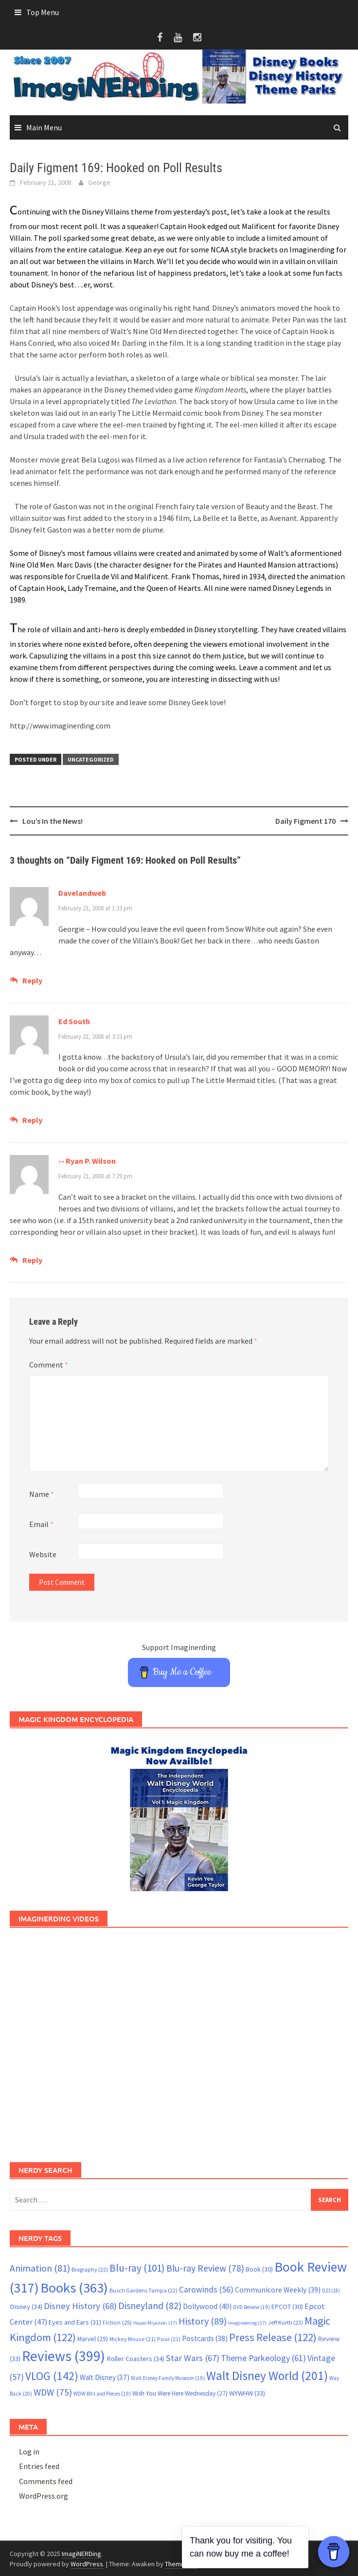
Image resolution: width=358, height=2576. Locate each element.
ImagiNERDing (81, 2553)
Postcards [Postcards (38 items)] (205, 2338)
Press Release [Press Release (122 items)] (273, 2337)
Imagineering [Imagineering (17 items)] (247, 2323)
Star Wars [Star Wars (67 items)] (192, 2357)
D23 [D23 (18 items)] (331, 2290)
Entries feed (39, 2466)
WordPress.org (43, 2496)
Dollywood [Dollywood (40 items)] (207, 2306)
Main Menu (44, 127)
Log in (29, 2451)
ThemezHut (181, 2563)
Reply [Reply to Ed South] (32, 1120)
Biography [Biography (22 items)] (90, 2269)
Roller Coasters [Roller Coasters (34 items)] (135, 2358)
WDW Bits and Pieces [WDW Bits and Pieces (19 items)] (102, 2393)
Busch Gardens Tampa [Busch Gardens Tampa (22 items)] (143, 2290)
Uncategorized (91, 759)
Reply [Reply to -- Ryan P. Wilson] (32, 1260)
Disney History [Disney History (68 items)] (80, 2305)
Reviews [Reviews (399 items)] (63, 2356)
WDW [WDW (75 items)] (53, 2392)
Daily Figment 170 (305, 821)
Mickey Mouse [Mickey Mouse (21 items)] (132, 2339)
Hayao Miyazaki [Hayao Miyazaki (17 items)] (155, 2323)
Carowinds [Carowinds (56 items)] (206, 2289)
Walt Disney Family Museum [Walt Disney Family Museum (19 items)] (168, 2378)
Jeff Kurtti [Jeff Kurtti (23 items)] (285, 2322)
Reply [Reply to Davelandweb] (32, 980)
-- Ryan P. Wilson (87, 1161)
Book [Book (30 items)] (259, 2269)
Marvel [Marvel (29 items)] (92, 2338)
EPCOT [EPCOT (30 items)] (287, 2306)
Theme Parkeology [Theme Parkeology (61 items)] (263, 2357)
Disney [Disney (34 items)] (26, 2306)
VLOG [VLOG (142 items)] (51, 2376)
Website (42, 1554)
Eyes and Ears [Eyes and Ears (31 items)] (75, 2322)
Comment (48, 1364)
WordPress (87, 2563)
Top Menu (42, 12)
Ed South (74, 1021)
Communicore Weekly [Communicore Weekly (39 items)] (278, 2289)
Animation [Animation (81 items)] (40, 2268)
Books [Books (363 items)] (74, 2287)
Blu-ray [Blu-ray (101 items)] (137, 2267)
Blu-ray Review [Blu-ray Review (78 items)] (205, 2268)
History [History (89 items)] (203, 2321)
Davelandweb (82, 893)
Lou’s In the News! (52, 821)
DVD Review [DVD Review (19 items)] (251, 2307)
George (99, 182)
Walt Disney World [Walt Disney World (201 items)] (267, 2375)
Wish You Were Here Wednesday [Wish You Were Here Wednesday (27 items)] (180, 2393)
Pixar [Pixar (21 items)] (168, 2339)
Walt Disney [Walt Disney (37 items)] (104, 2377)
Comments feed (45, 2481)
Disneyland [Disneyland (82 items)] (149, 2305)
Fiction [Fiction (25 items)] (117, 2322)
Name (41, 1494)
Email (41, 1524)
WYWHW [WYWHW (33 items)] (247, 2393)
